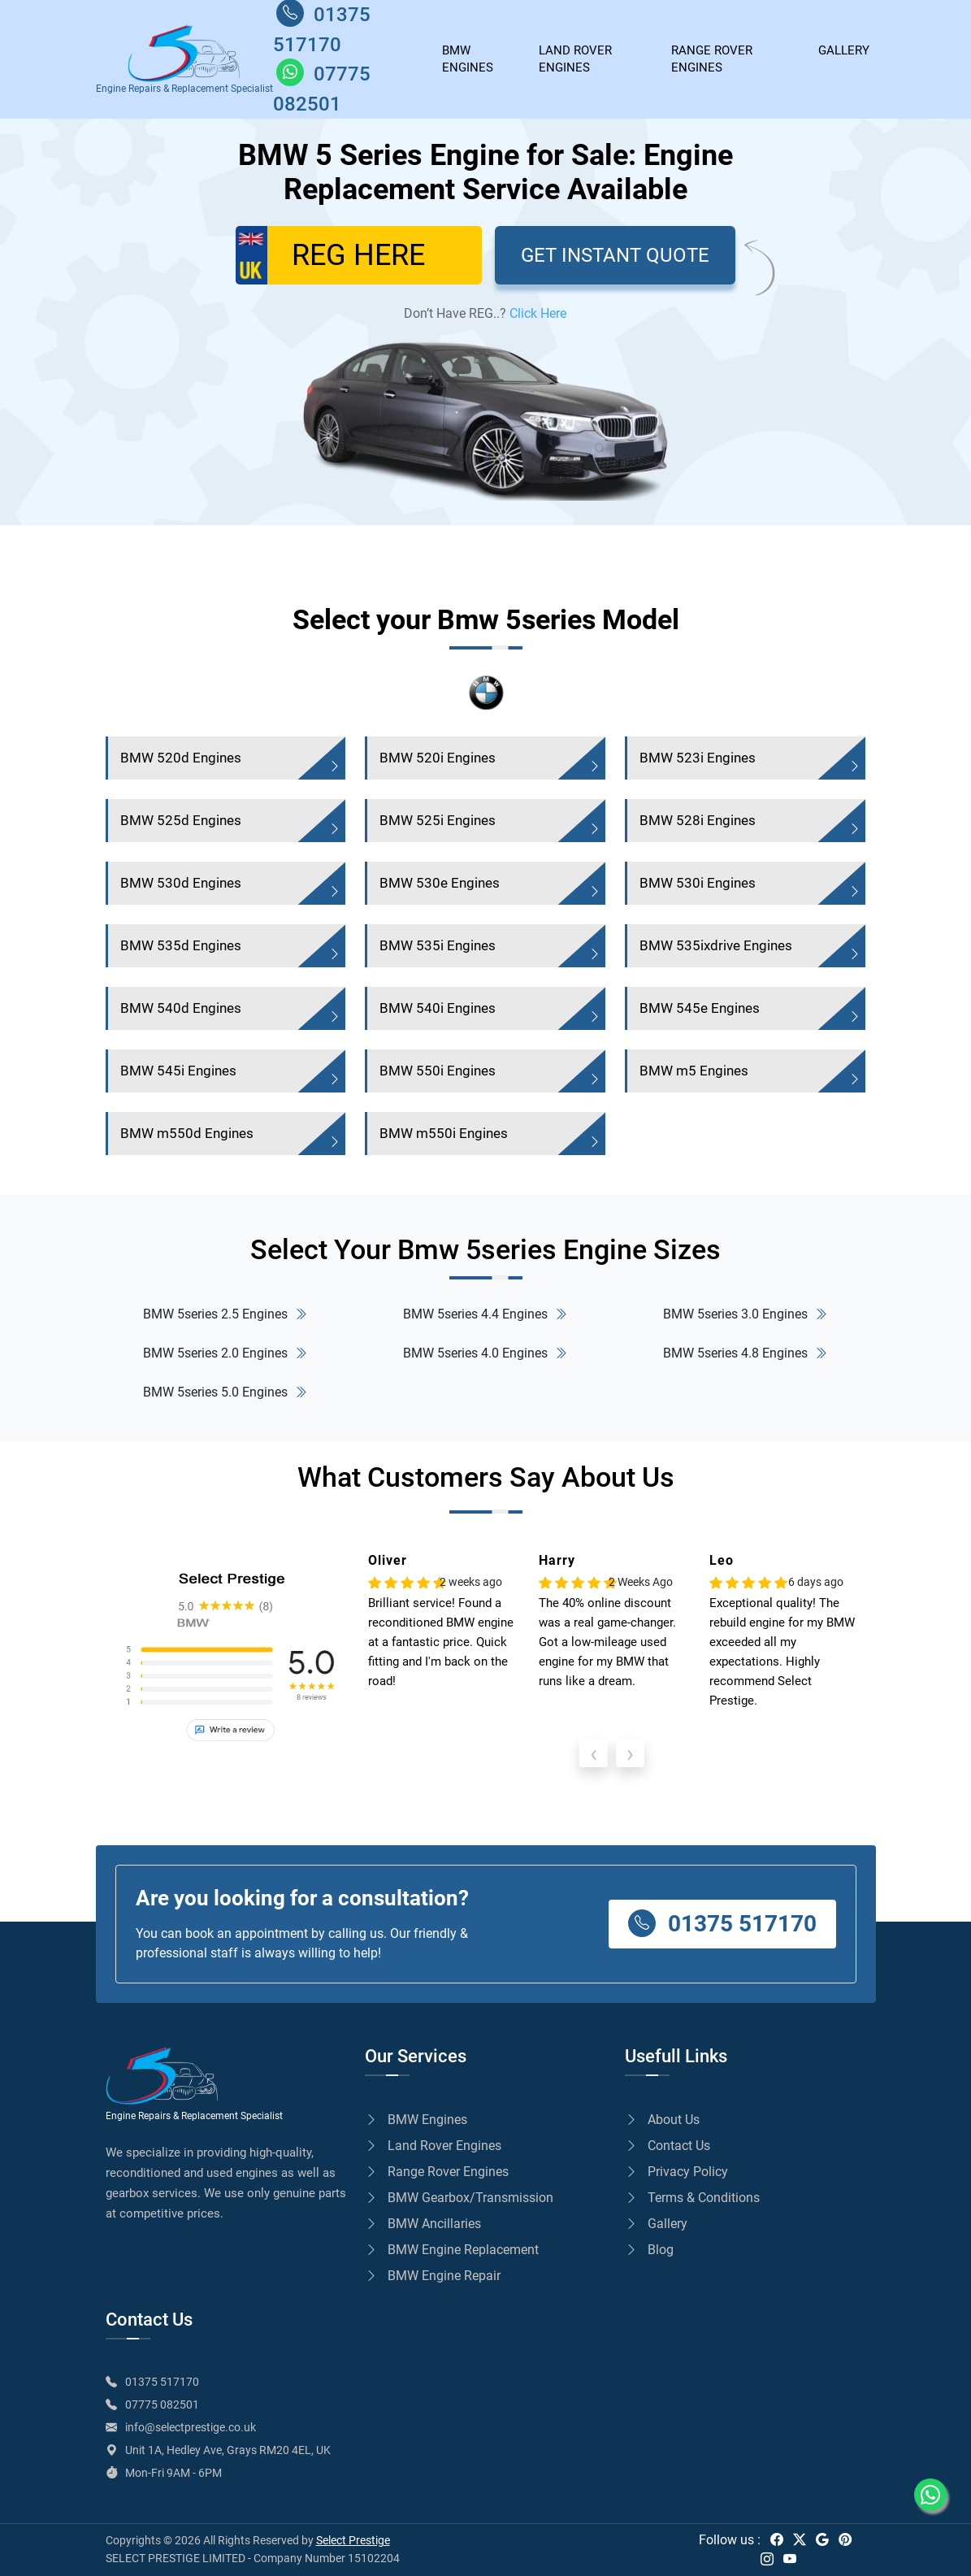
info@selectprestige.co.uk (190, 2427)
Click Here (537, 313)
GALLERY (843, 50)
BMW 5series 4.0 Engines (485, 1353)
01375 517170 (722, 1923)
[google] (822, 2540)
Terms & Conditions (692, 2197)
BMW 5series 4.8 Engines (745, 1353)
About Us (662, 2119)
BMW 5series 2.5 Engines (225, 1314)
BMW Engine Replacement (452, 2249)
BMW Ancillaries (423, 2223)
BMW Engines (416, 2119)
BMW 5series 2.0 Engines (225, 1353)
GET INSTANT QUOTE (615, 255)
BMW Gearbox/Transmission (459, 2197)
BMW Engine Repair (433, 2275)
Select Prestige (353, 2540)
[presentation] (593, 1753)
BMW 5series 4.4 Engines (485, 1314)
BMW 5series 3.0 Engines (745, 1314)
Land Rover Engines (575, 59)
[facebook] (776, 2540)
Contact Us (667, 2145)
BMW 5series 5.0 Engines (225, 1392)
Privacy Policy (676, 2171)
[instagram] (767, 2559)
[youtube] (789, 2559)
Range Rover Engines (711, 59)
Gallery (656, 2223)
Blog (649, 2249)
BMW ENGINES (467, 59)
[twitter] (799, 2540)
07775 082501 (162, 2404)
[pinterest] (845, 2540)
